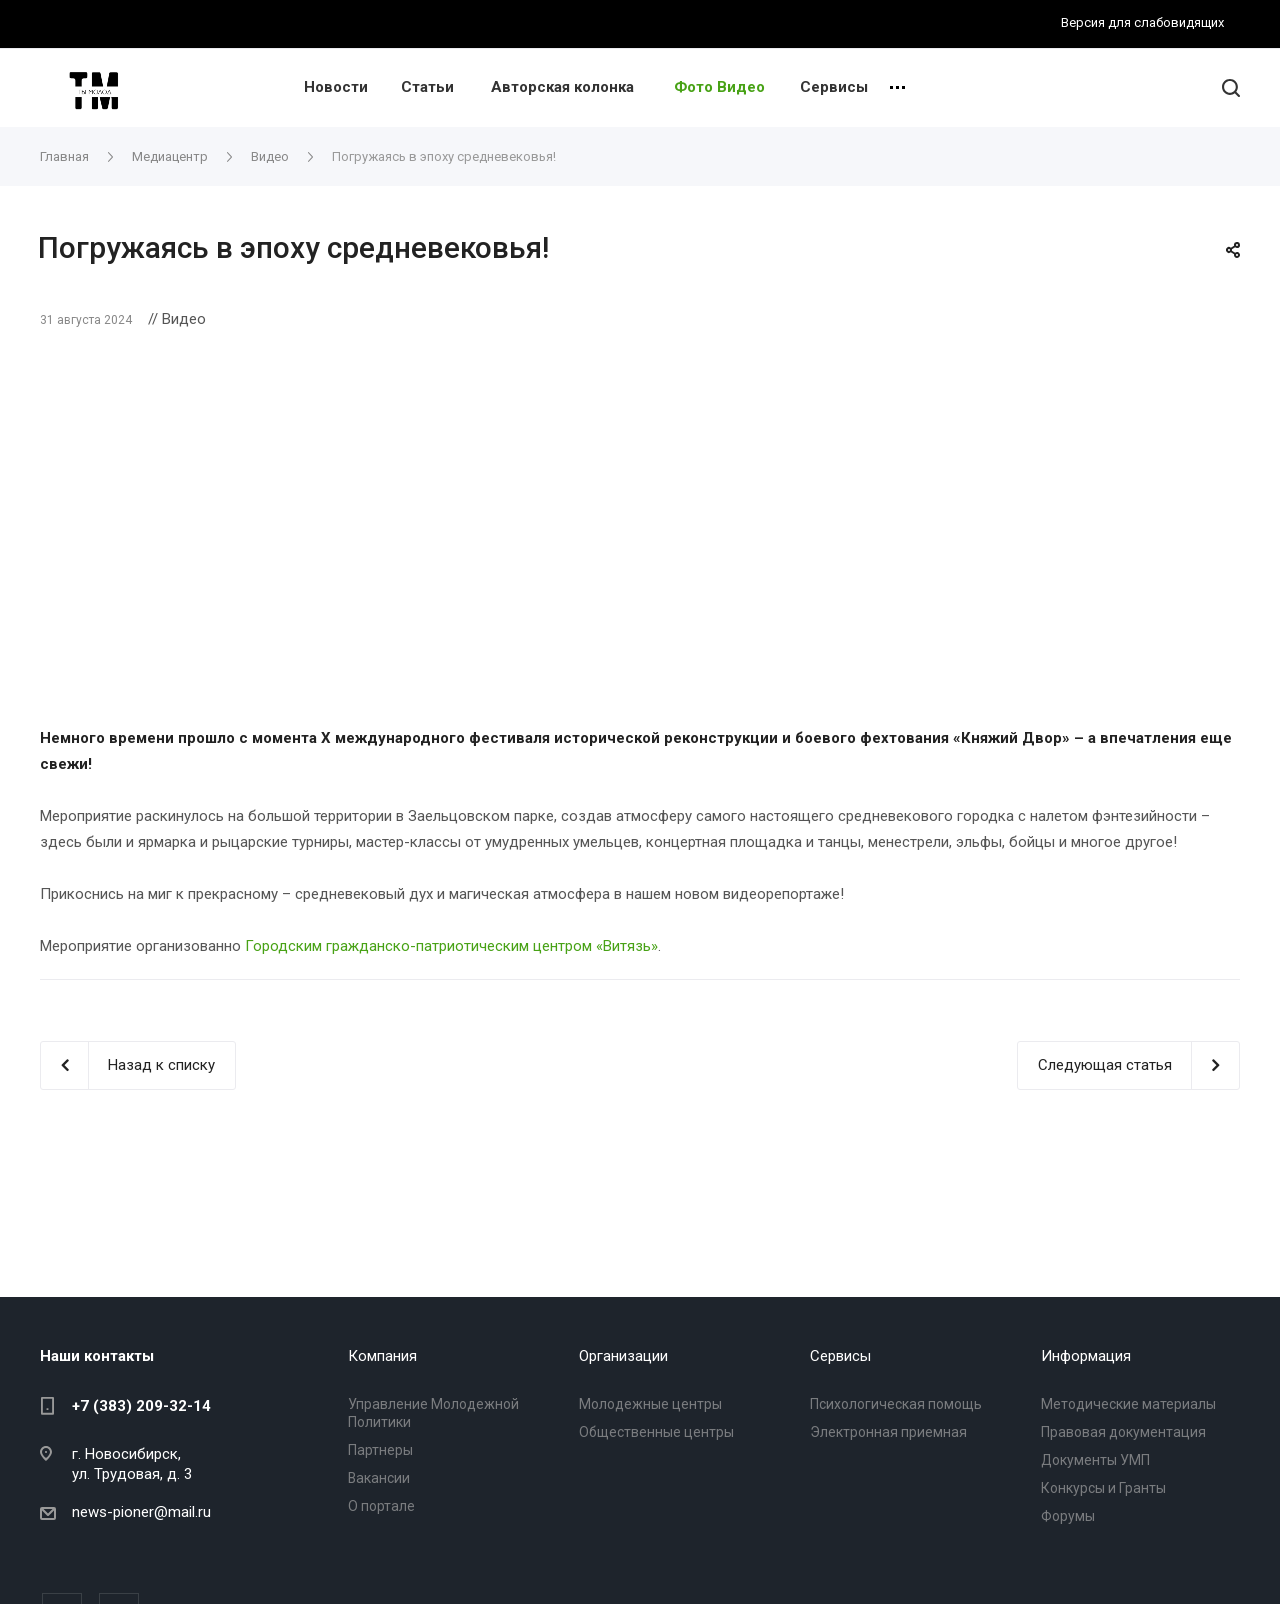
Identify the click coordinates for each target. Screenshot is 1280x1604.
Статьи (427, 87)
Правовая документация (1123, 1432)
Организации (623, 1356)
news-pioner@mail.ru (141, 1512)
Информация (1086, 1356)
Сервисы (834, 87)
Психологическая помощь (896, 1404)
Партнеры (380, 1450)
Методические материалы (1128, 1404)
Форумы (1068, 1516)
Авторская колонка (562, 87)
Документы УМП (1095, 1460)
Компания (382, 1356)
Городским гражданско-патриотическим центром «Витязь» (451, 946)
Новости (336, 87)
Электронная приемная (888, 1432)
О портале (381, 1506)
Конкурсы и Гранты (1103, 1488)
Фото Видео (719, 87)
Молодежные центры (650, 1404)
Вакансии (379, 1478)
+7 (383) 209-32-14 (141, 1406)
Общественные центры (656, 1432)
